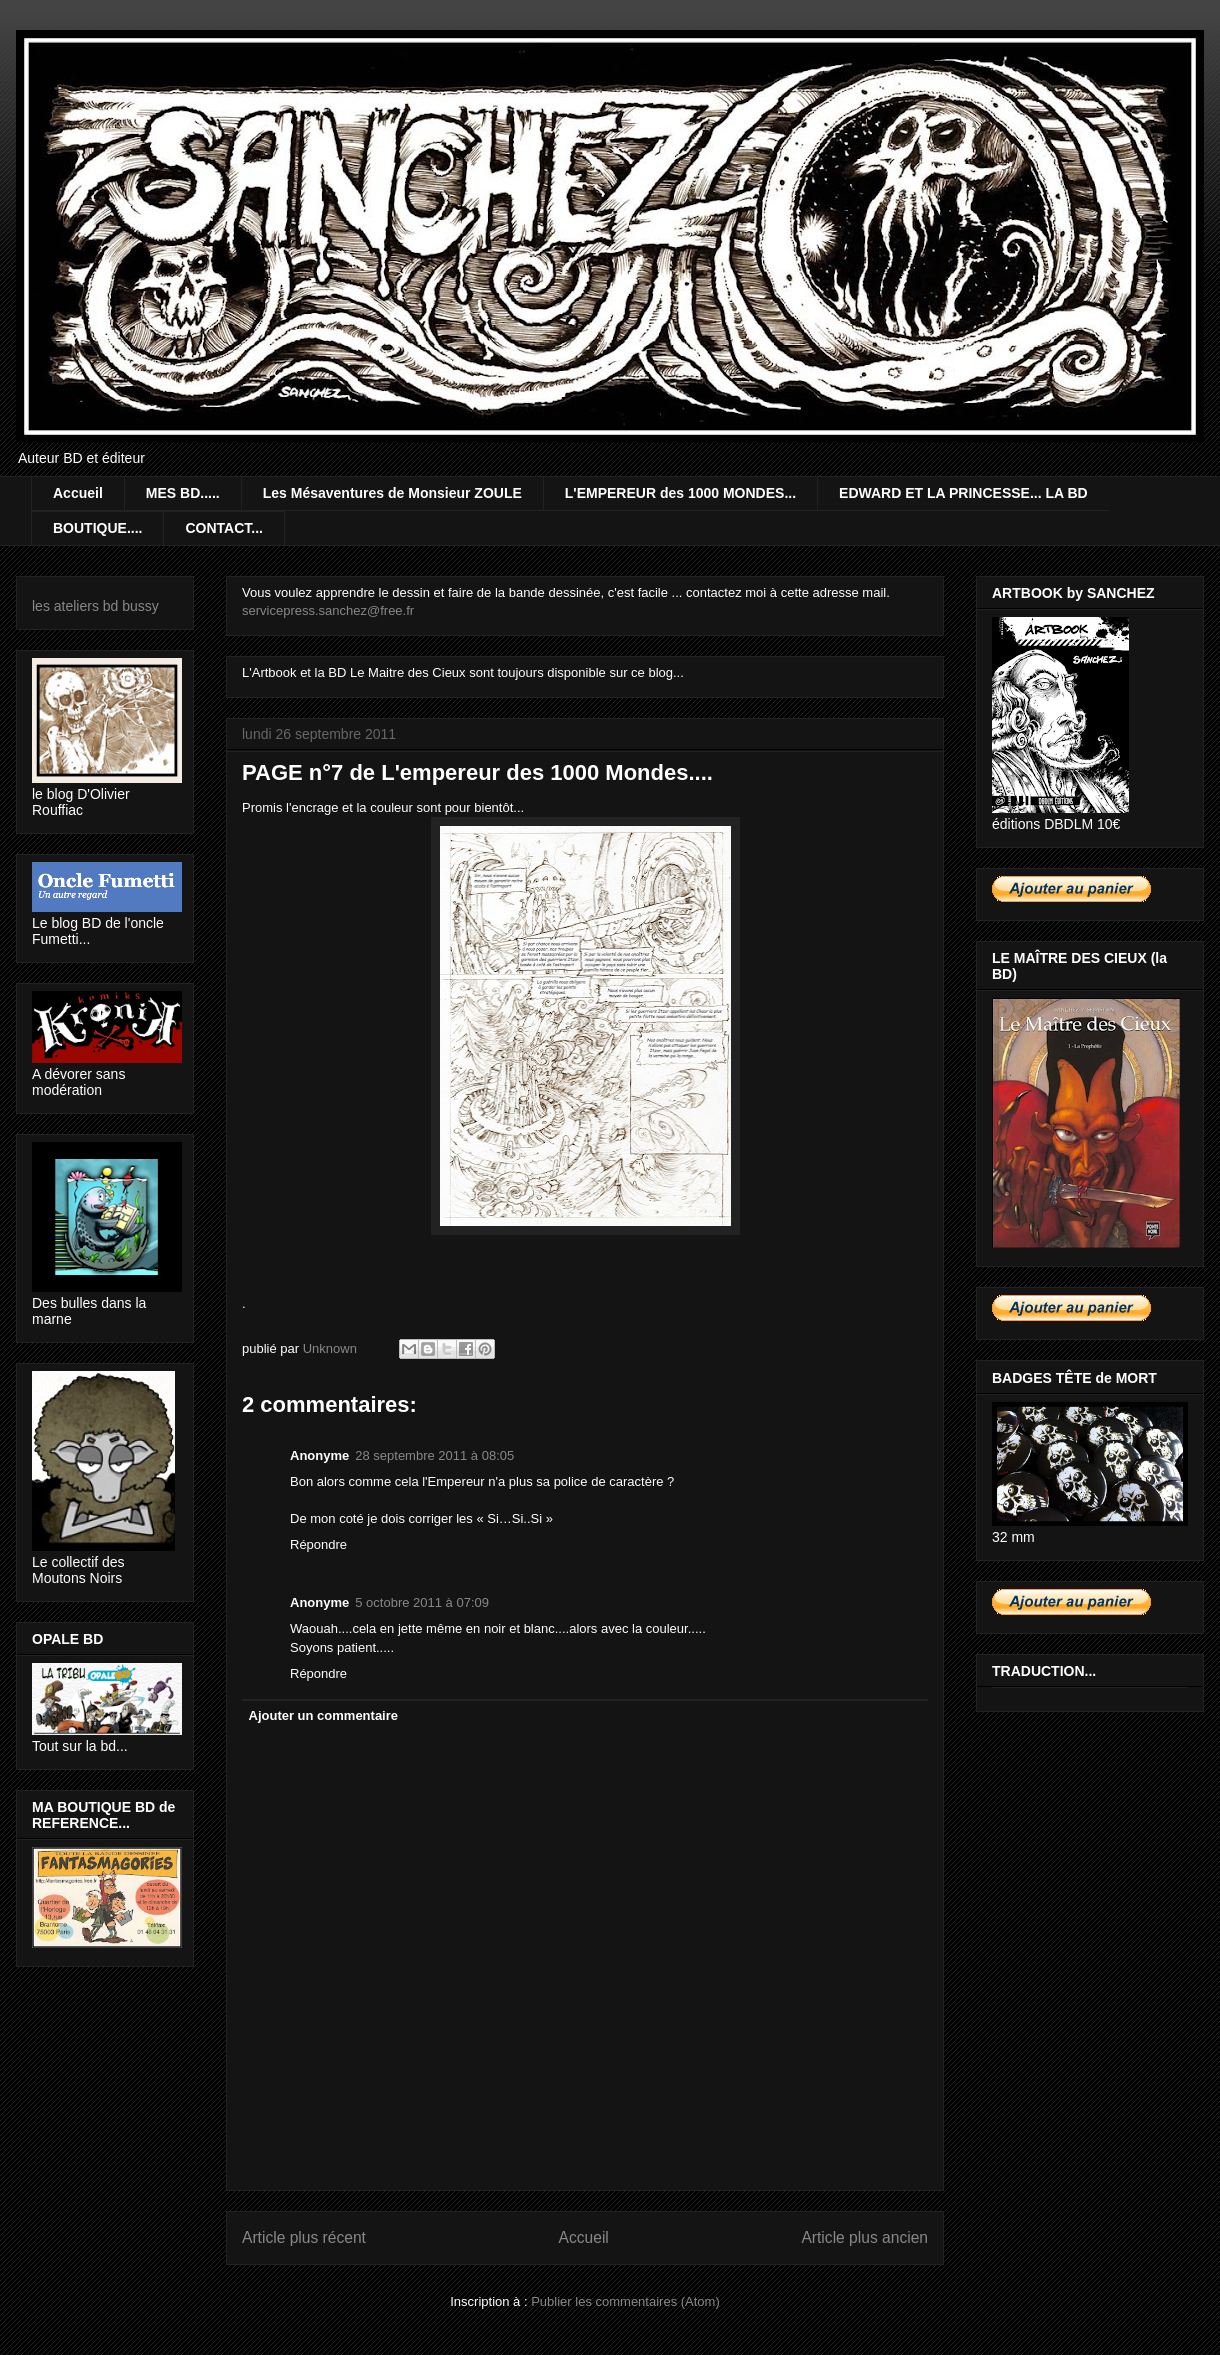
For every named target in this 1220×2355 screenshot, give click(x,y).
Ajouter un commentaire (324, 1715)
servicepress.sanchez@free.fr (328, 610)
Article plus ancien (864, 2237)
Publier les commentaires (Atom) (625, 2301)
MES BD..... (183, 493)
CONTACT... (224, 528)
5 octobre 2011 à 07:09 (422, 1602)
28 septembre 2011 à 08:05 (434, 1455)
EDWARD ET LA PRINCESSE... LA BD (963, 493)
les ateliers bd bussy (95, 606)
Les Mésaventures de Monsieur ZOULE (392, 493)
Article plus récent (304, 2237)
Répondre (318, 1544)
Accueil (78, 493)
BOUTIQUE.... (97, 528)
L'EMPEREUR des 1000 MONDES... (680, 493)
